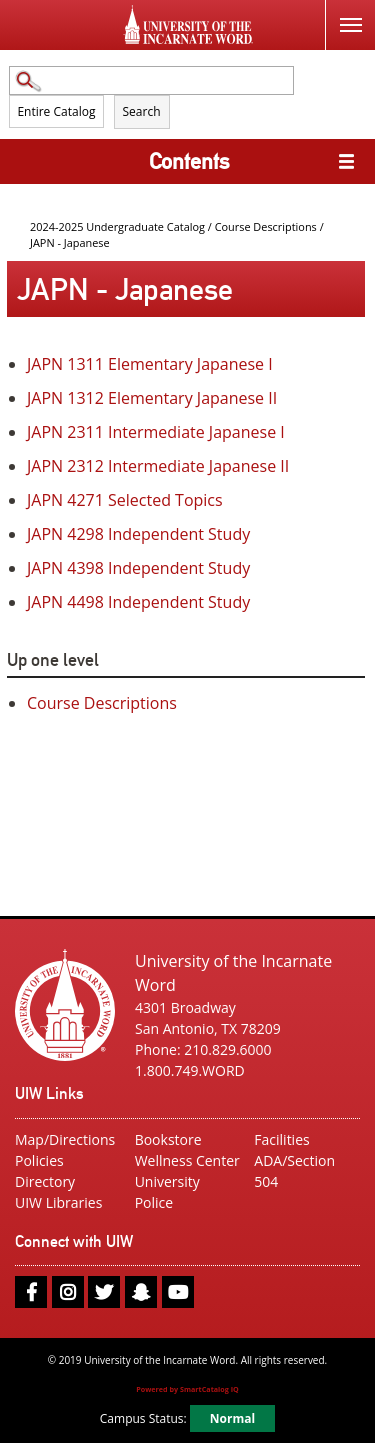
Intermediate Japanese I (156, 432)
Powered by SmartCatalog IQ (187, 1389)
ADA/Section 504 (294, 1171)
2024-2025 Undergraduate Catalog (117, 226)
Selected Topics (125, 500)
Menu (343, 13)
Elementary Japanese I (150, 364)
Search (142, 111)
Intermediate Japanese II (158, 466)
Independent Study (138, 534)
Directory (45, 1181)
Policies (39, 1160)
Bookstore (168, 1139)
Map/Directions (65, 1139)
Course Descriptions (266, 226)
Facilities (281, 1139)
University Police (167, 1192)
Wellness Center (187, 1160)
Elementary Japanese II (152, 398)
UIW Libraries (58, 1202)
